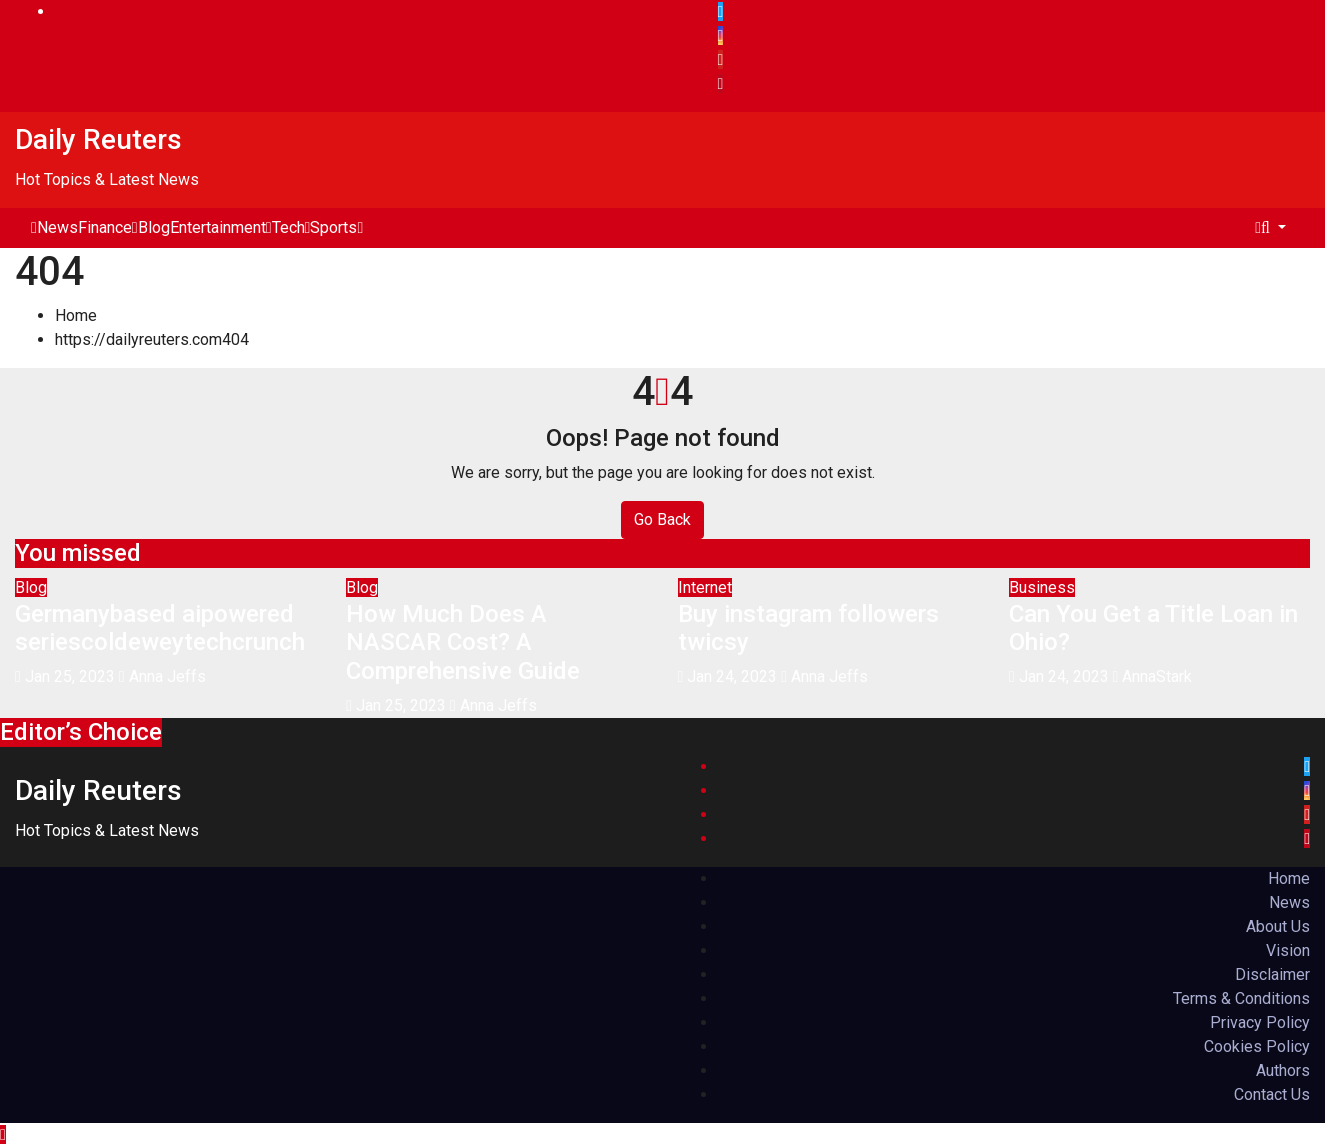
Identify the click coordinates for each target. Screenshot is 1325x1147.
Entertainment (221, 227)
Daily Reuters (98, 139)
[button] (1273, 227)
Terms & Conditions (1241, 998)
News (57, 227)
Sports (336, 227)
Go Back (662, 519)
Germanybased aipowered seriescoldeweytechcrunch (160, 628)
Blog (154, 227)
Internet (705, 587)
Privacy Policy (1260, 1022)
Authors (1283, 1070)
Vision (1288, 950)
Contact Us (1272, 1094)
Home (76, 315)
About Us (1278, 926)
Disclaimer (1272, 974)
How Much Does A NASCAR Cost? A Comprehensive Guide (463, 643)
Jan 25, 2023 (70, 676)
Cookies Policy (1257, 1046)
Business (1042, 587)
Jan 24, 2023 (732, 676)
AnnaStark (1153, 676)
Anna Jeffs (162, 676)
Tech (291, 227)
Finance (108, 227)
